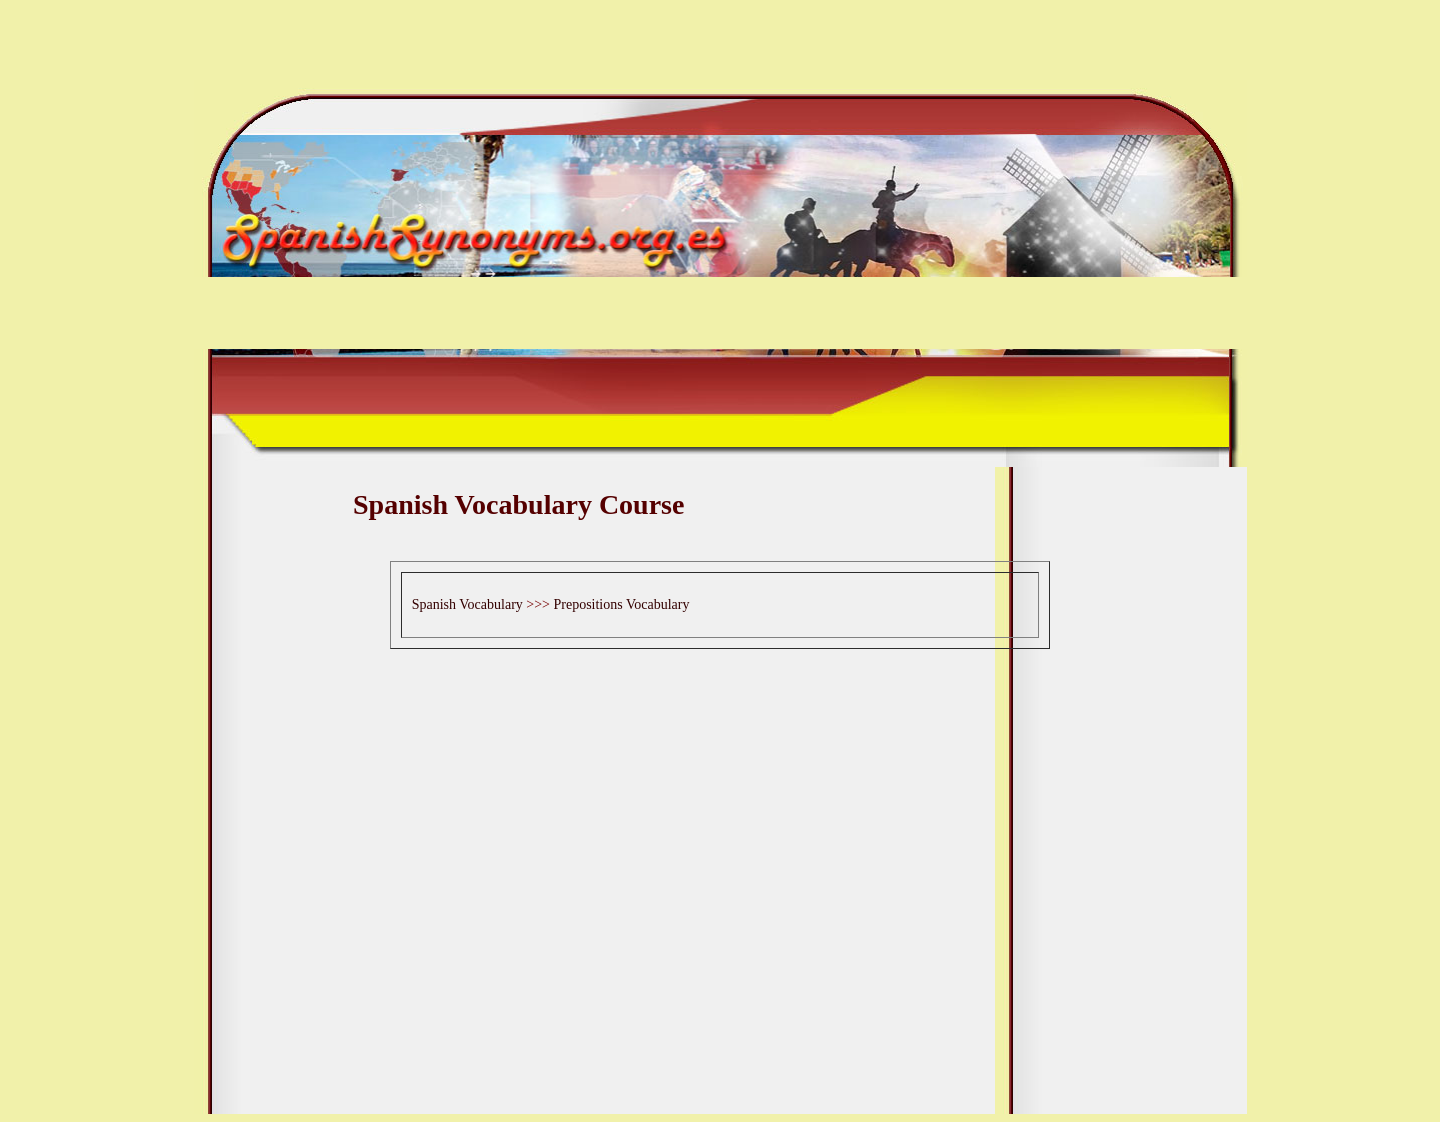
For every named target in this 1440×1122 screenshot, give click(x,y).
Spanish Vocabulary (467, 604)
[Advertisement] (720, 547)
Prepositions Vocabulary (621, 604)
